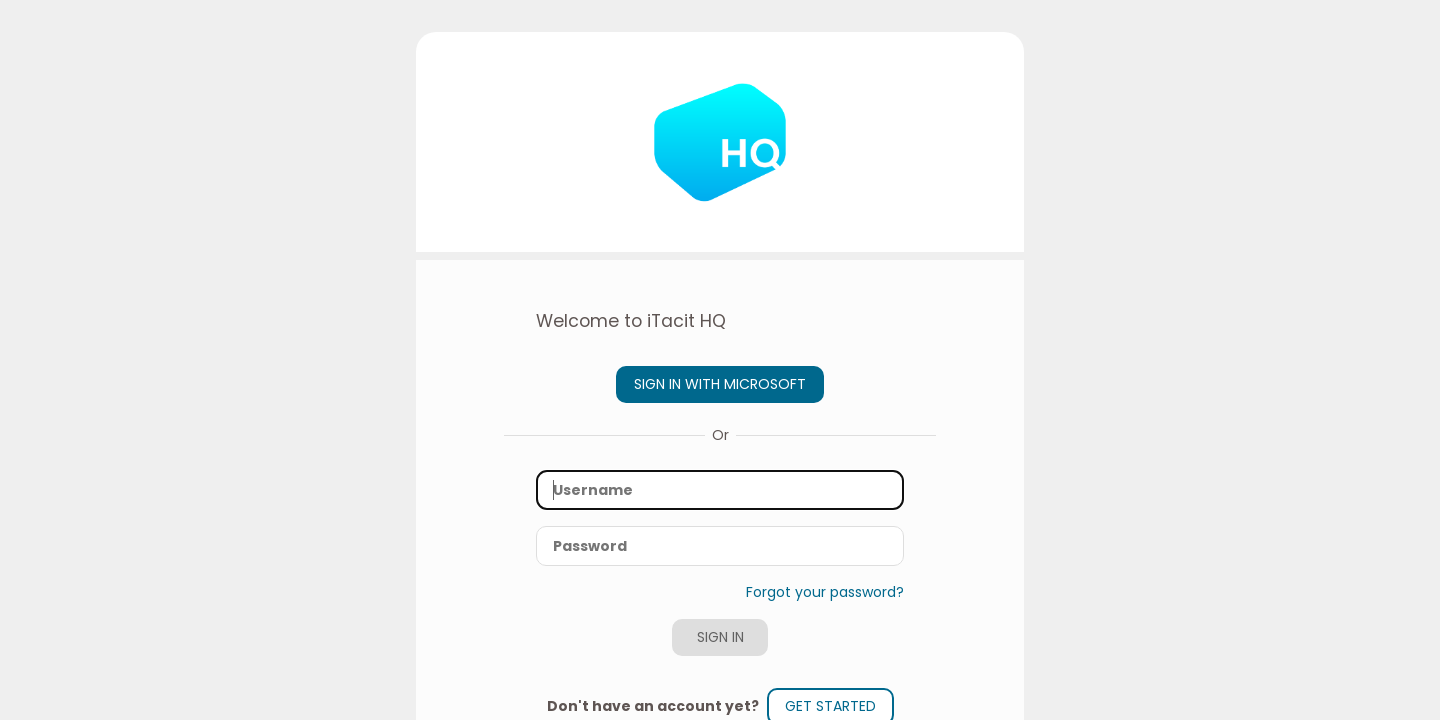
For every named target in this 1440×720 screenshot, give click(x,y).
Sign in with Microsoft (720, 384)
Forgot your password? (825, 592)
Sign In (720, 637)
